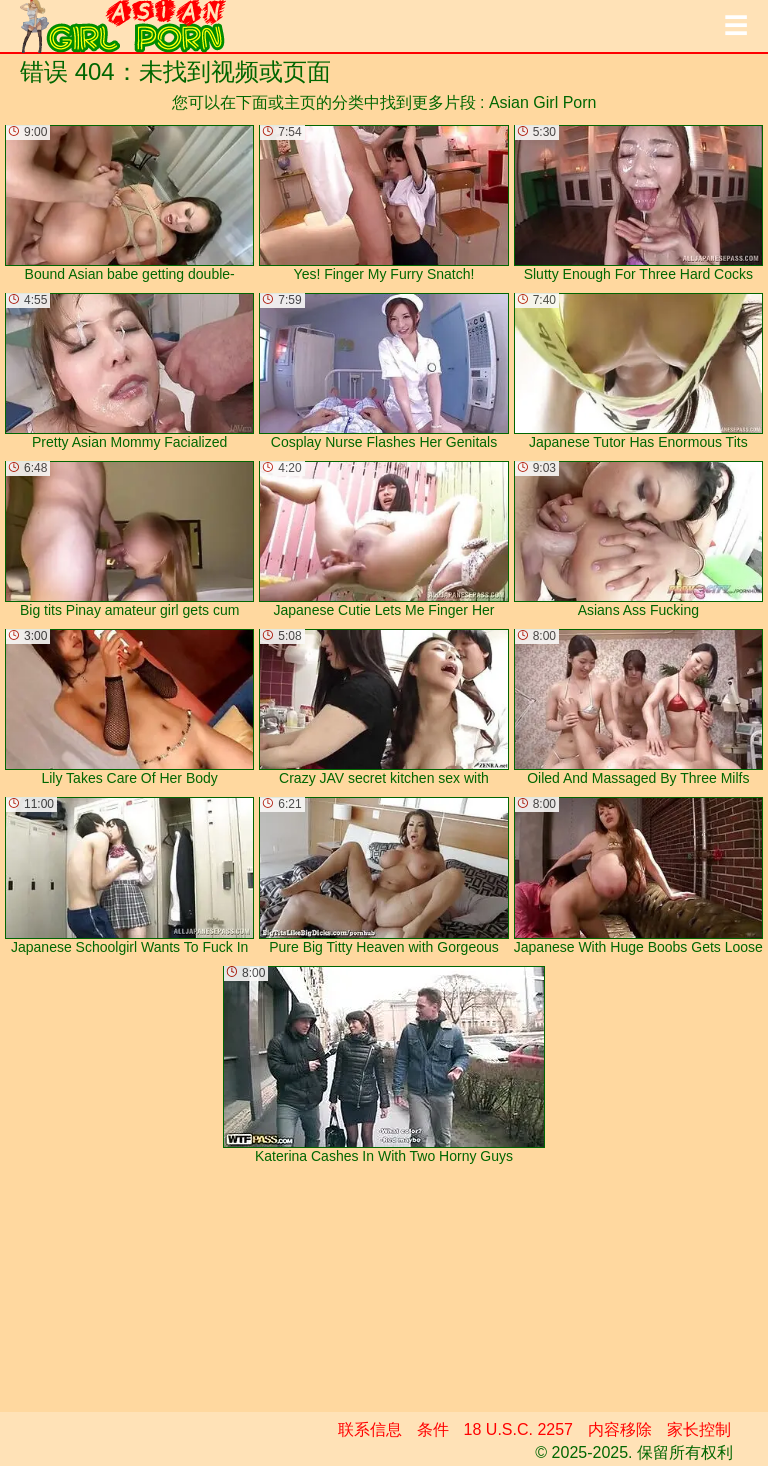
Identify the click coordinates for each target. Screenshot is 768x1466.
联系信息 (370, 1429)
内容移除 (620, 1429)
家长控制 (699, 1429)
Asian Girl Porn (543, 102)
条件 (433, 1429)
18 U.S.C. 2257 (518, 1429)
